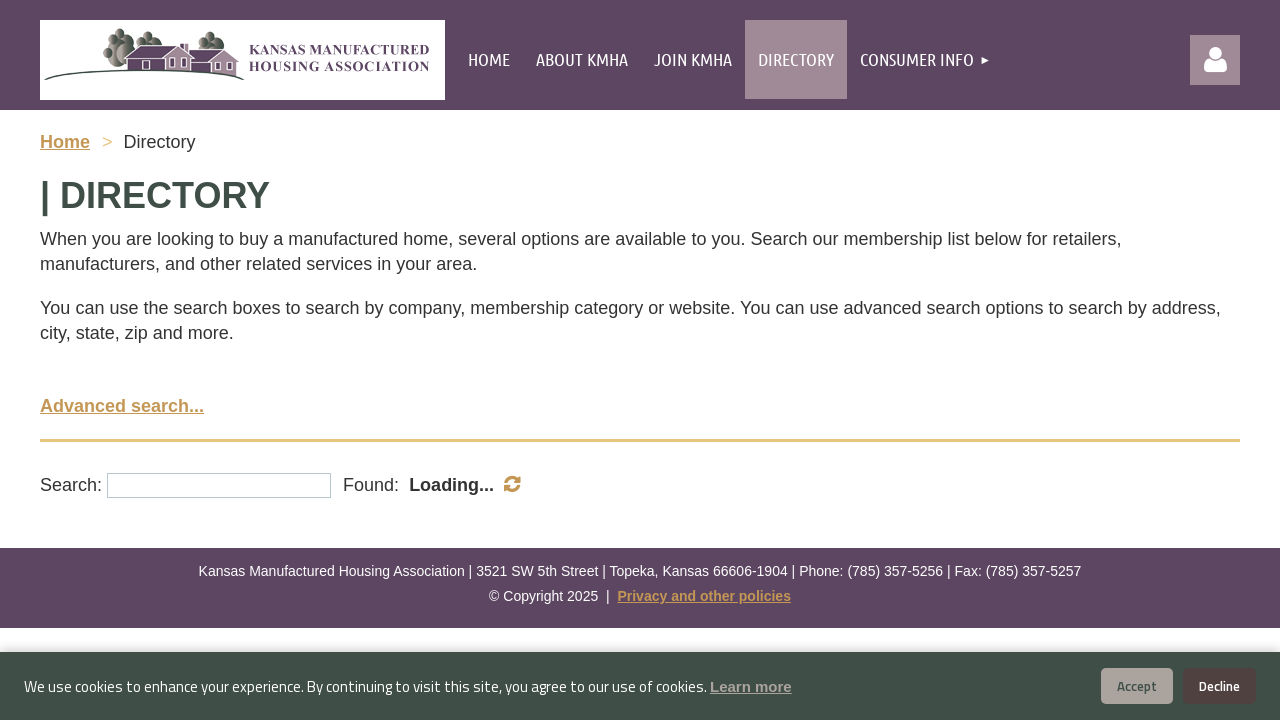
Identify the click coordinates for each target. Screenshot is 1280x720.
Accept (1137, 686)
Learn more (751, 686)
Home (65, 142)
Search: (71, 485)
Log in (1215, 60)
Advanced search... (122, 406)
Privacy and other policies (704, 596)
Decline (1219, 686)
